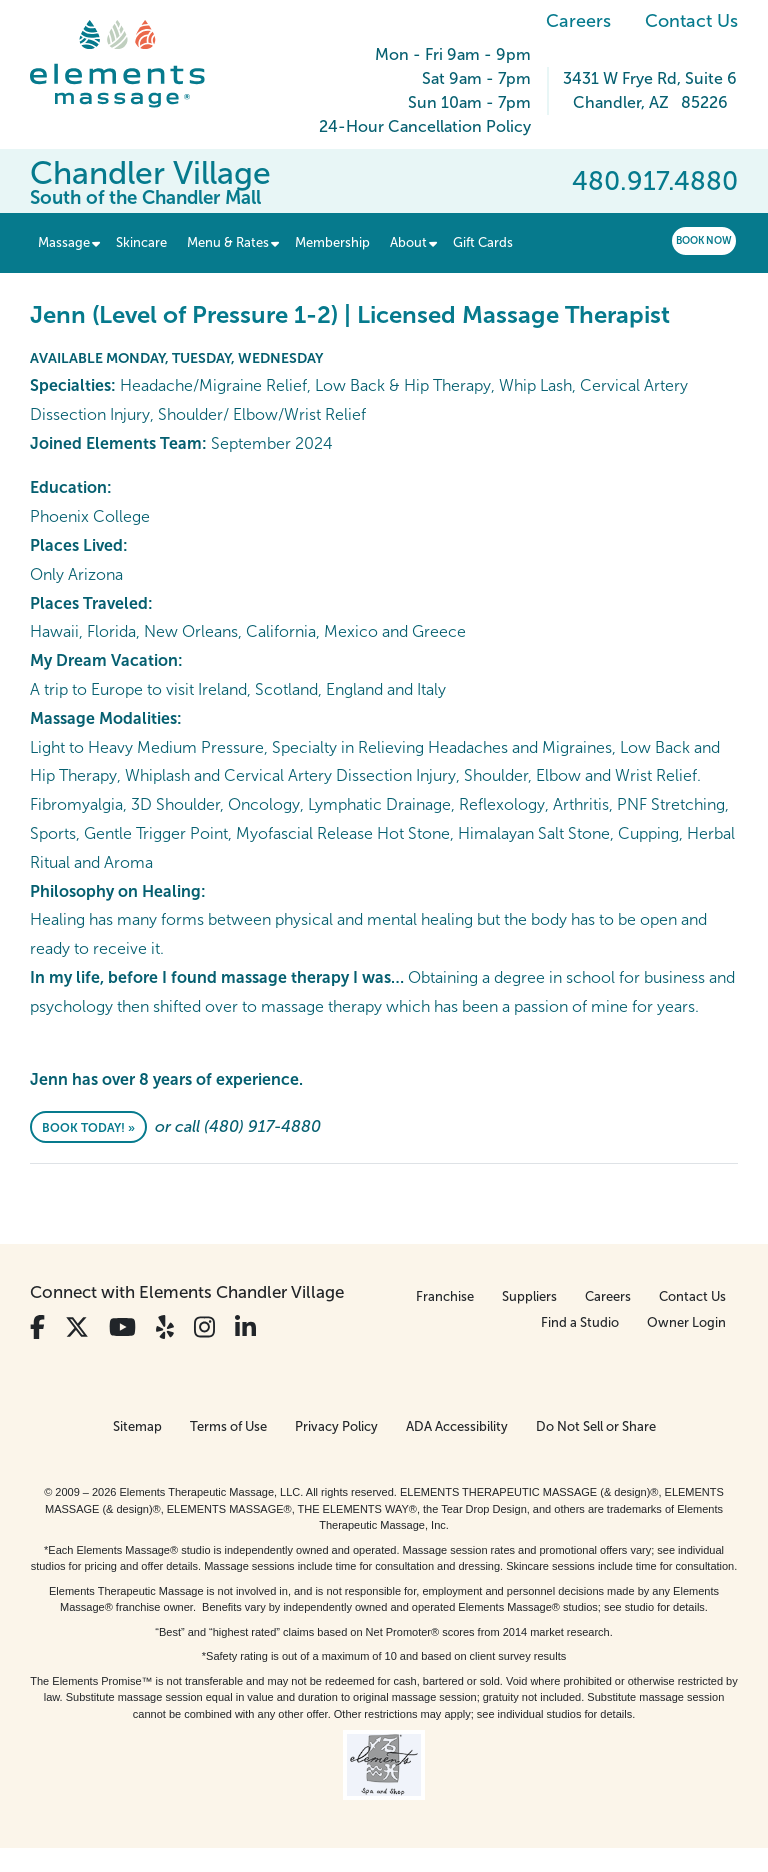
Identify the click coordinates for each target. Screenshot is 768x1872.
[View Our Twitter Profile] (77, 1327)
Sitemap (137, 1426)
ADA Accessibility (457, 1426)
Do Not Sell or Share (596, 1426)
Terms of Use (228, 1426)
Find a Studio (580, 1322)
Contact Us (691, 21)
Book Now (704, 240)
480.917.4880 (655, 181)
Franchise (445, 1296)
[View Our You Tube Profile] (122, 1327)
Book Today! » (88, 1128)
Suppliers (529, 1296)
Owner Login (686, 1322)
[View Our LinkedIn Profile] (245, 1327)
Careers (578, 21)
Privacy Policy (336, 1426)
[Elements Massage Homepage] (132, 64)
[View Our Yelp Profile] (165, 1327)
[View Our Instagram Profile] (204, 1327)
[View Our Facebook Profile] (37, 1327)
